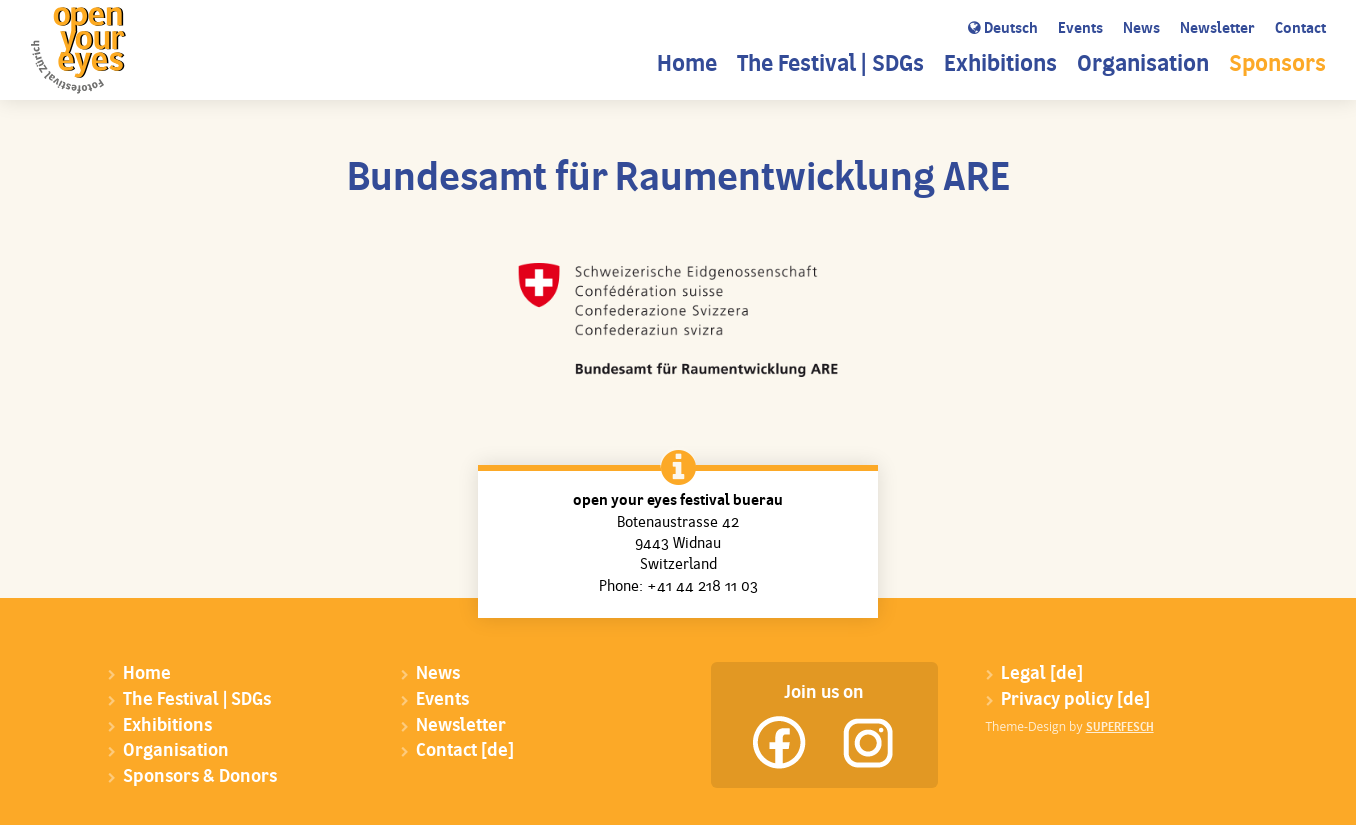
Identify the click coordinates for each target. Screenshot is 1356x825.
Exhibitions (1000, 65)
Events (1080, 29)
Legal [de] (1042, 674)
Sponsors (1277, 65)
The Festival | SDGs (830, 65)
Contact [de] (465, 751)
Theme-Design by (1070, 726)
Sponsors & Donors (200, 777)
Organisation (1143, 65)
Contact (1300, 29)
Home (687, 65)
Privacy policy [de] (1075, 700)
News (1141, 29)
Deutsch (1003, 29)
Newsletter (1217, 29)
